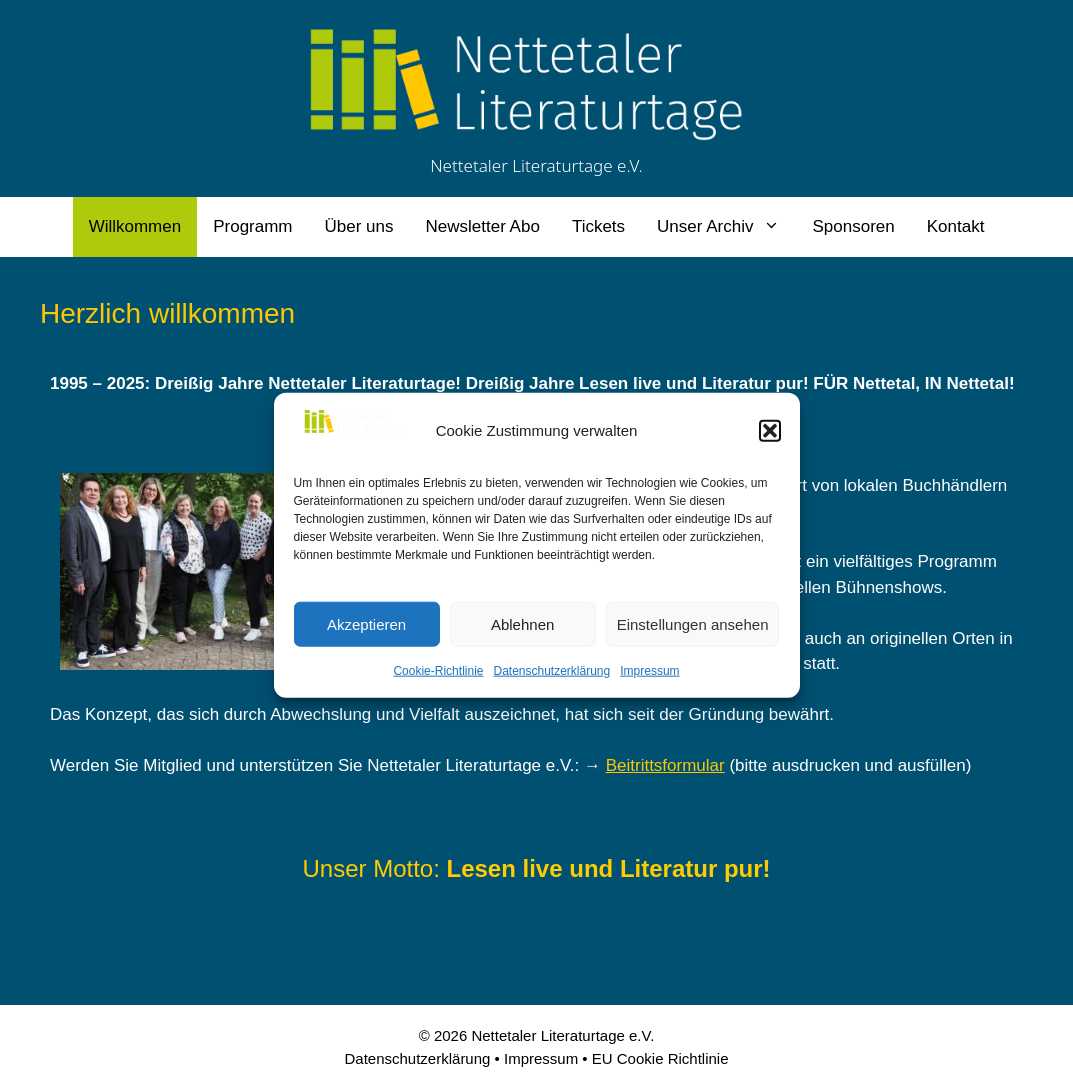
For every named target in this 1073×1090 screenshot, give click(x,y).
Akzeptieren (366, 623)
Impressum (649, 671)
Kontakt (956, 226)
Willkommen (135, 226)
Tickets (598, 226)
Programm (252, 226)
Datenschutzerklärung (551, 671)
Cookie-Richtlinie (438, 671)
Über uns (359, 226)
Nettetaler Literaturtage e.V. (536, 165)
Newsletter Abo (483, 226)
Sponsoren (853, 226)
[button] (770, 431)
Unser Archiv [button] (726, 227)
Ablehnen (522, 623)
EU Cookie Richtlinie (660, 1058)
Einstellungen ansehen (693, 623)
